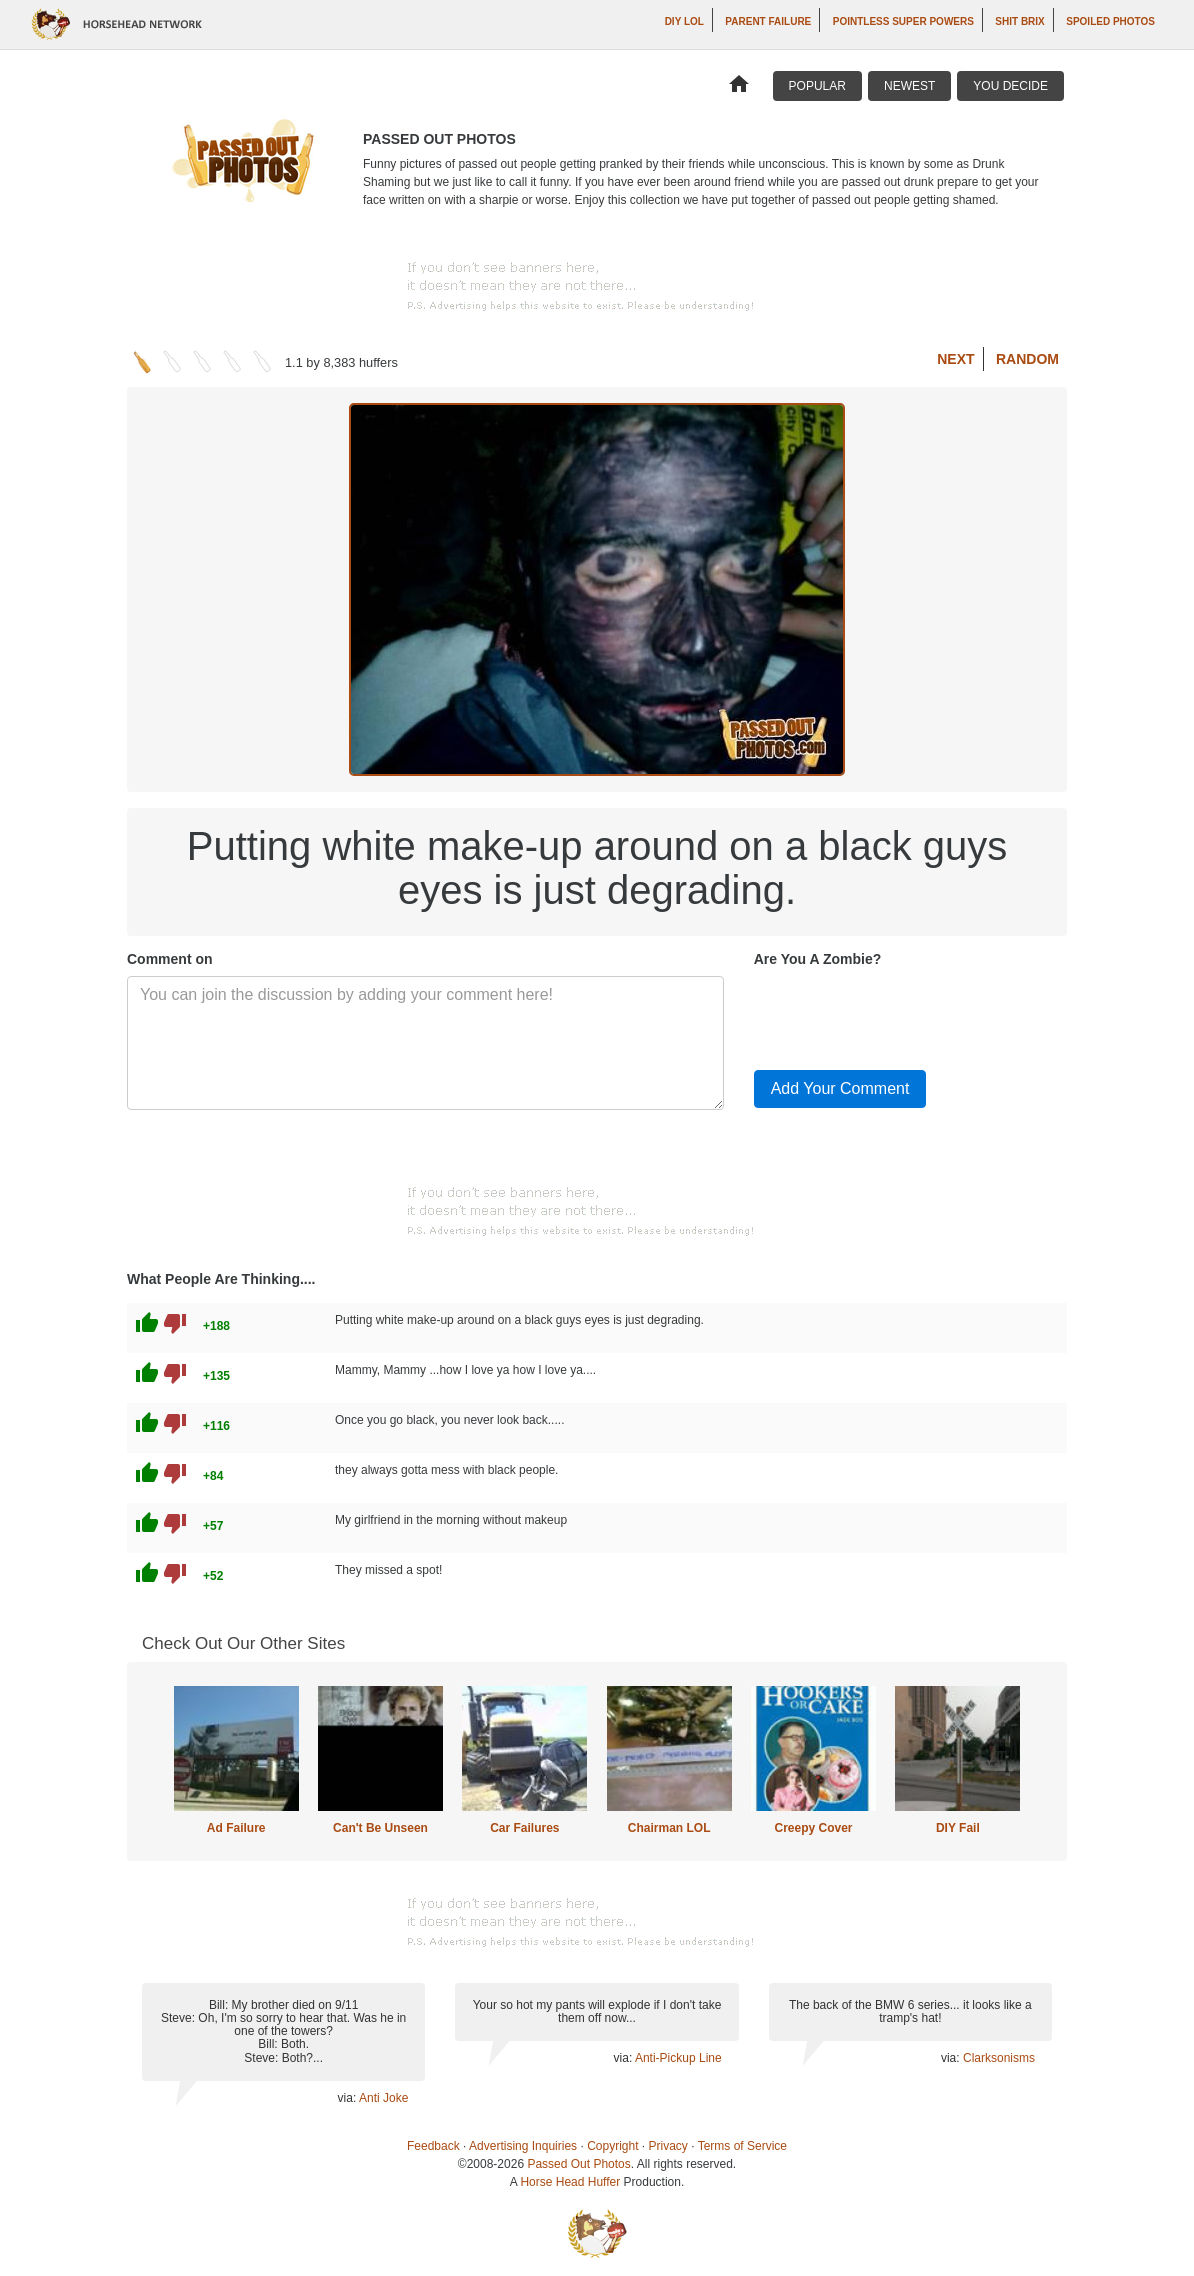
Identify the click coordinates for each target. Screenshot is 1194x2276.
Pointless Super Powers (903, 21)
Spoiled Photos (1110, 21)
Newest (909, 86)
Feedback (433, 2146)
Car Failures (524, 1828)
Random (1027, 359)
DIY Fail (958, 1828)
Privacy (668, 2146)
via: (348, 2098)
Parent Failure (768, 21)
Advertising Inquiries (523, 2146)
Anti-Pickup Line (678, 2058)
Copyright (612, 2146)
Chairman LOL (669, 1828)
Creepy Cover (813, 1828)
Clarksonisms (999, 2058)
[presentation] (906, 1015)
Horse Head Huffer (570, 2182)
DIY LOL (684, 21)
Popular (817, 86)
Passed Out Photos (578, 2164)
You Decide (1010, 86)
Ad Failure (236, 1828)
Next (955, 359)
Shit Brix (1019, 21)
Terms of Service (742, 2146)
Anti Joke (383, 2098)
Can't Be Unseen (380, 1828)
